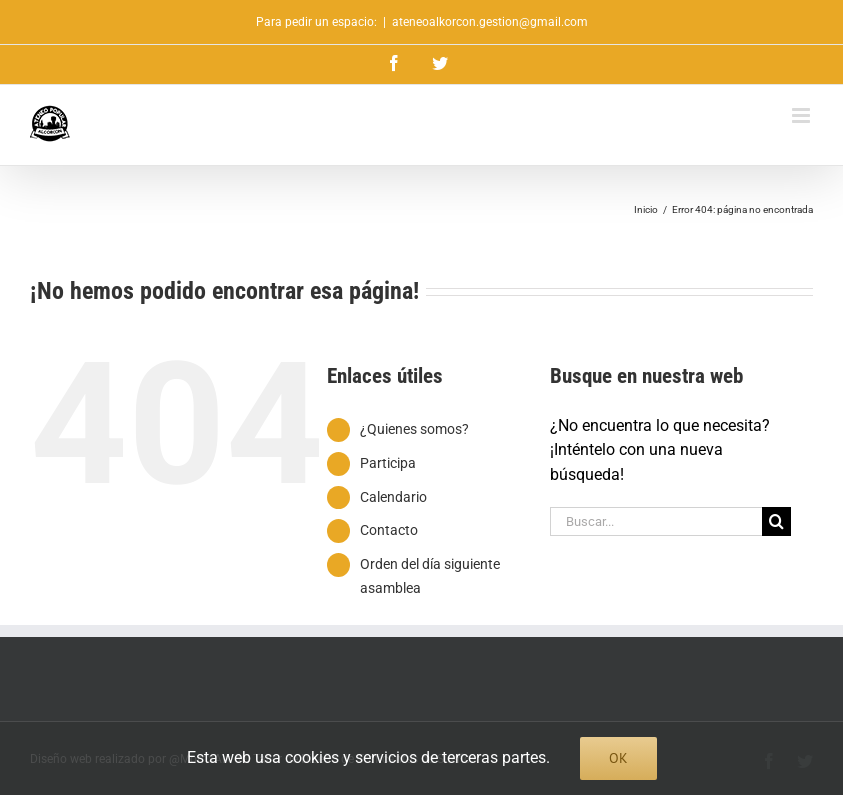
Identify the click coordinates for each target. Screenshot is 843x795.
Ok (618, 758)
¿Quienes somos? (414, 429)
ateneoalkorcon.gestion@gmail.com (490, 22)
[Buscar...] (656, 521)
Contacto (389, 530)
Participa (388, 463)
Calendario (393, 497)
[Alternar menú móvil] (802, 115)
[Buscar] (776, 521)
